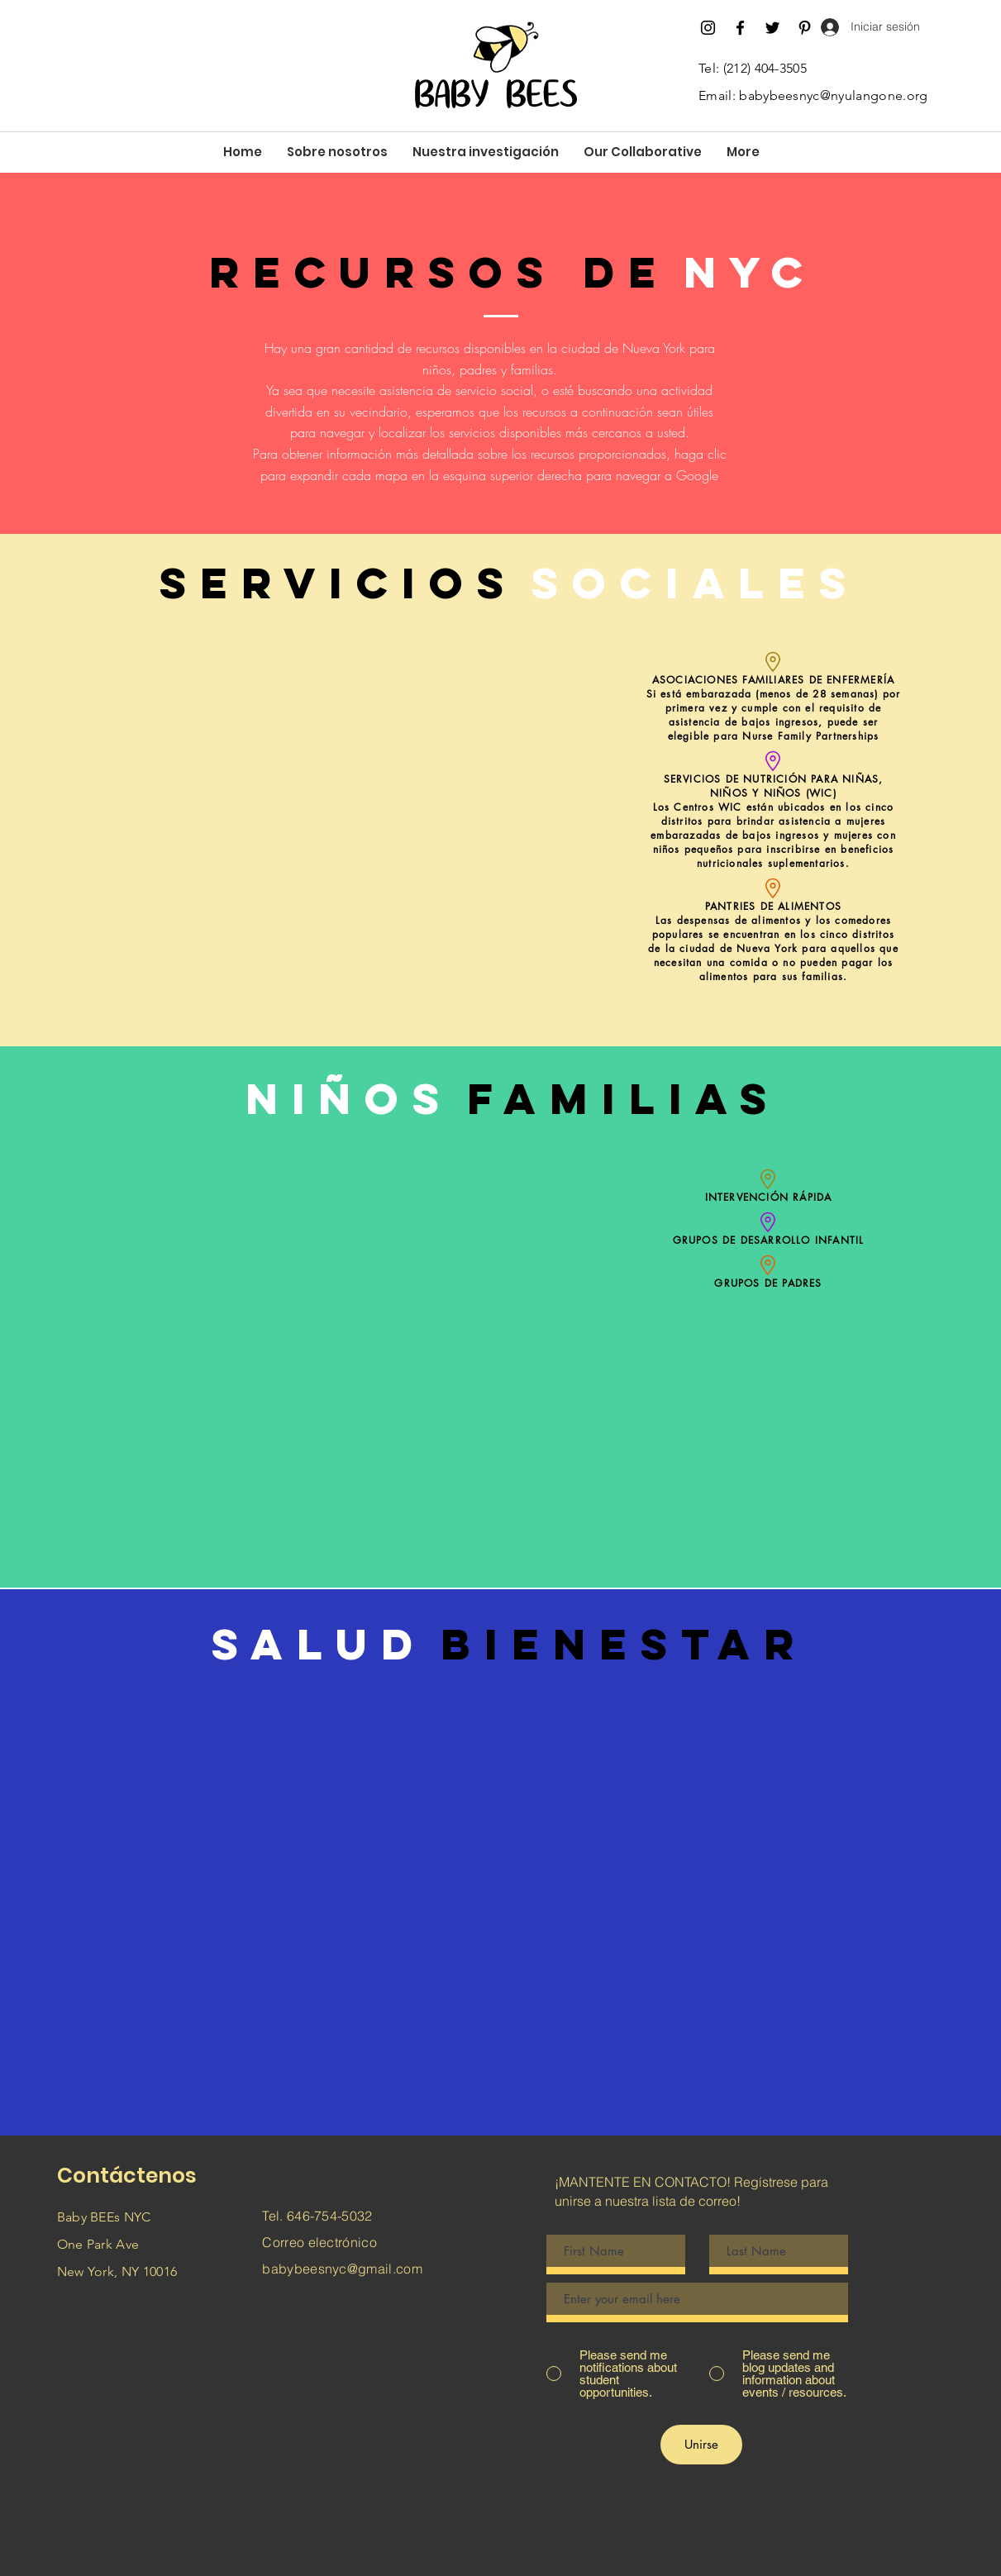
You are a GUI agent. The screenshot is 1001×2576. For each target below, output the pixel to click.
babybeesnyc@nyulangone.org (833, 95)
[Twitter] (772, 27)
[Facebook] (740, 27)
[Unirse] (701, 2444)
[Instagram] (707, 27)
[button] (337, 152)
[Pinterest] (804, 27)
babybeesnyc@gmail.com (342, 2268)
